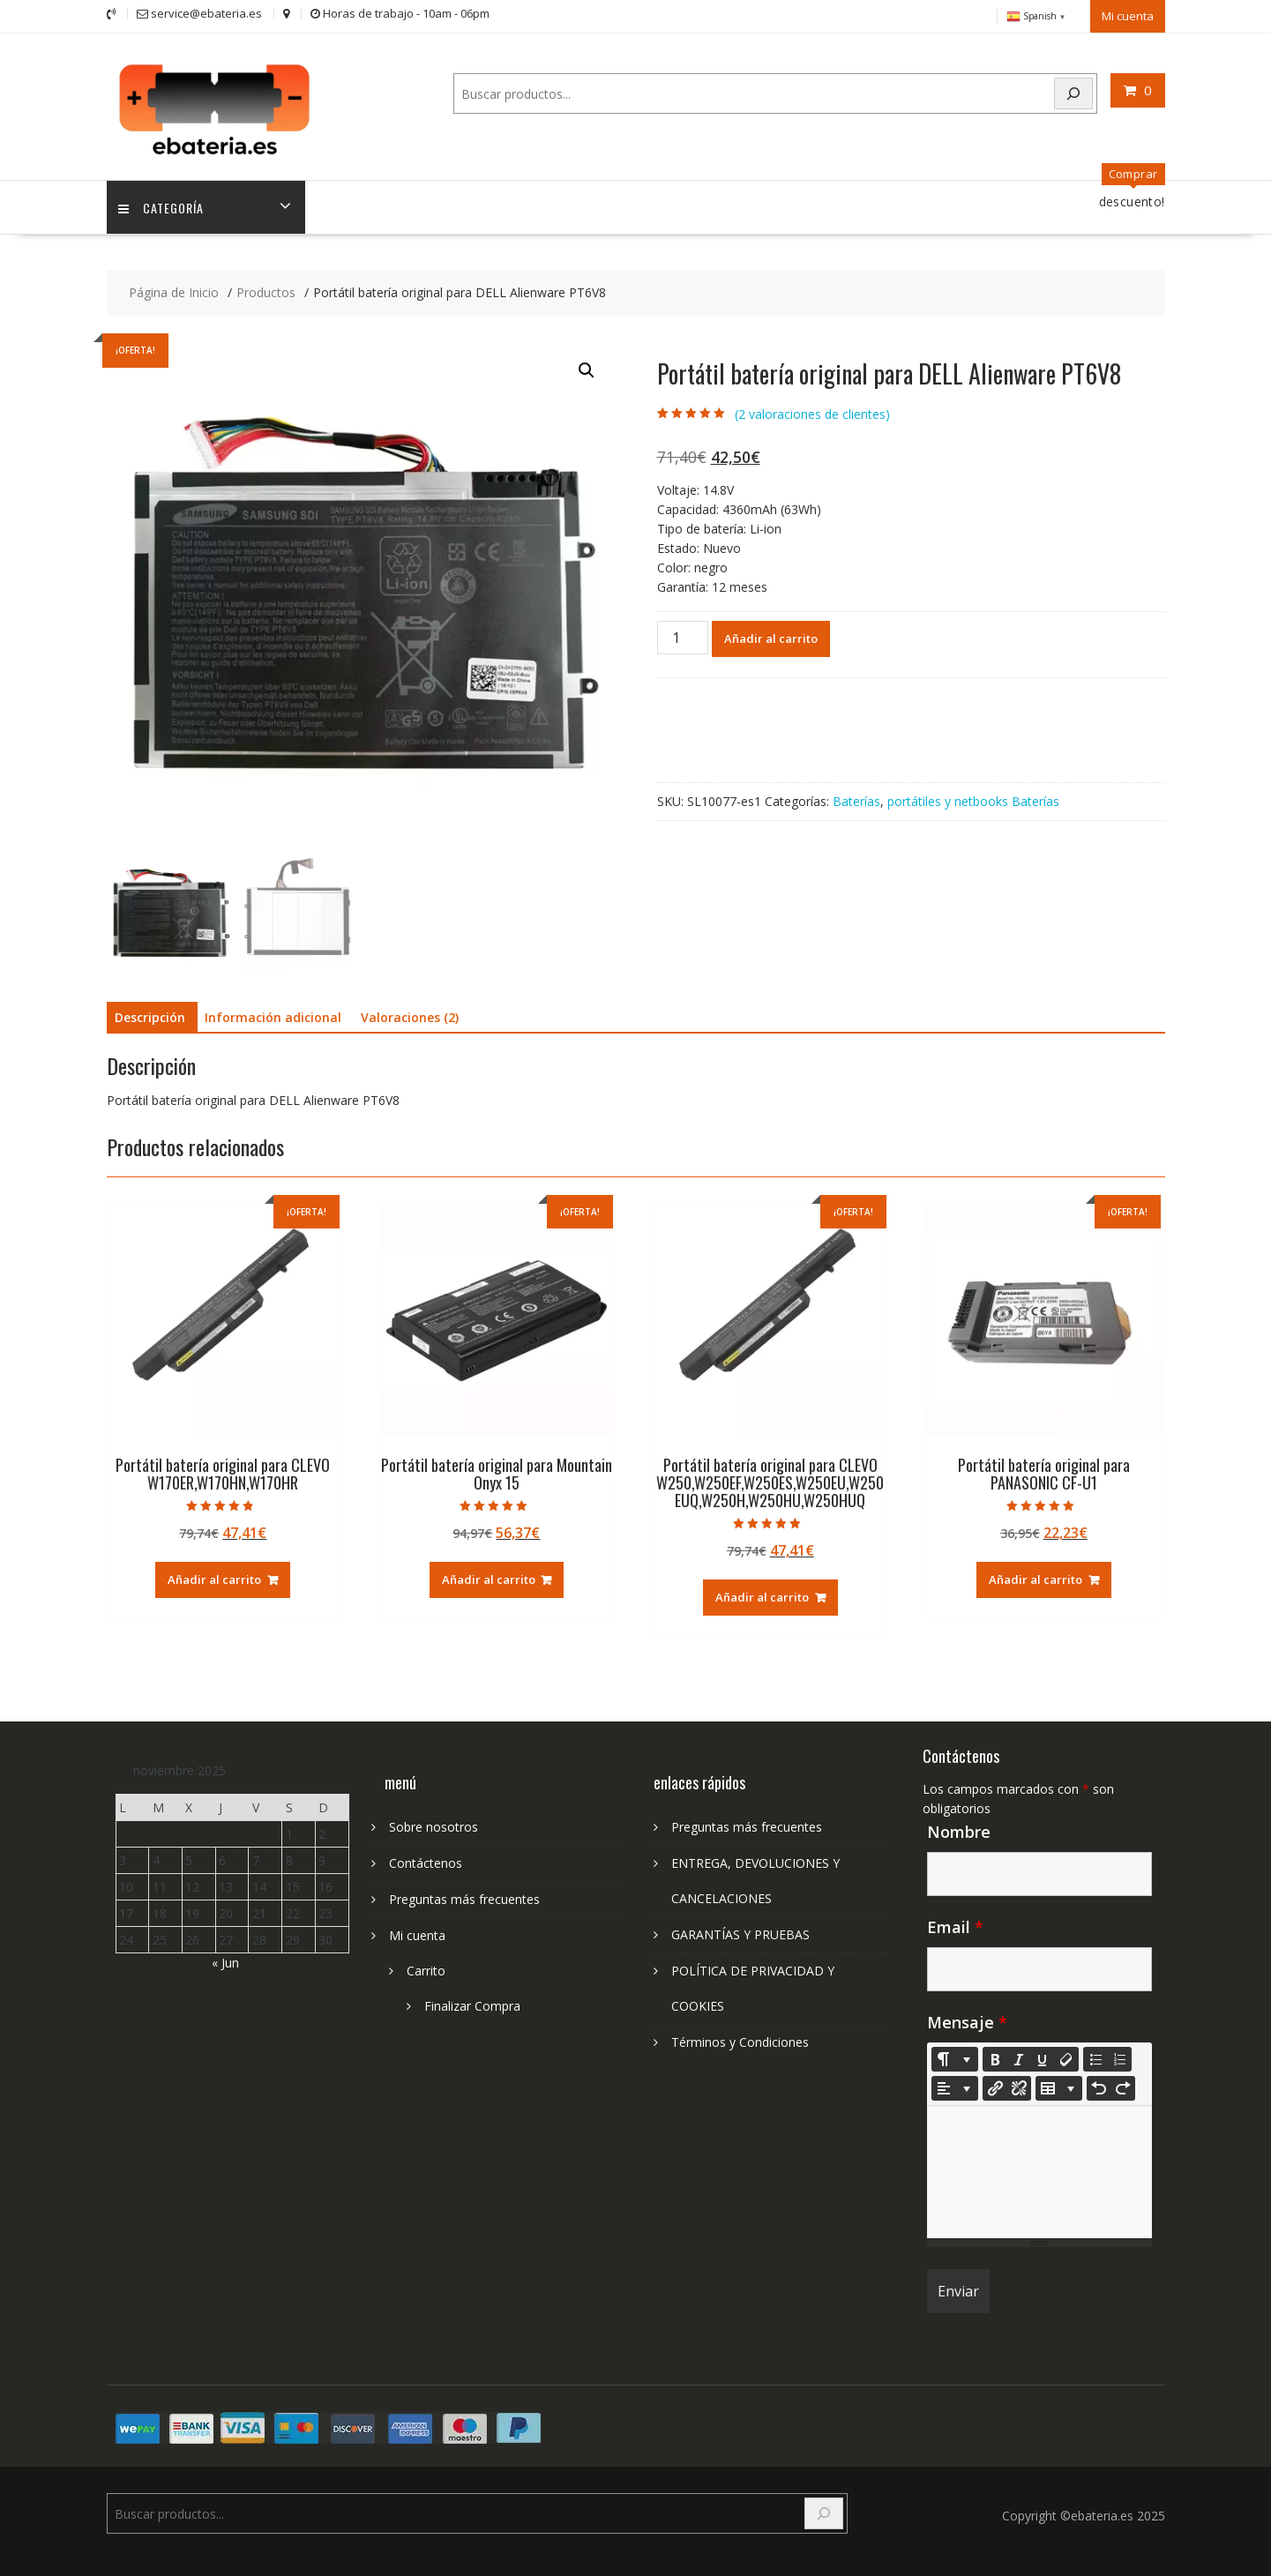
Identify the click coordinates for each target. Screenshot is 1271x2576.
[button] (586, 368)
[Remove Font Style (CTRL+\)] (1066, 2055)
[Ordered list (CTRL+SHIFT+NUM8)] (1119, 2055)
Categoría (163, 204)
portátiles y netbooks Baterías (973, 797)
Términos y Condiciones (740, 2038)
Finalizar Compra (472, 2002)
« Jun (225, 1959)
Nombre (959, 1828)
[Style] (954, 2055)
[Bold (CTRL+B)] (995, 2055)
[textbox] (1039, 2168)
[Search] (1073, 92)
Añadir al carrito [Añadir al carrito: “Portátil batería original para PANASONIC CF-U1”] (1035, 1577)
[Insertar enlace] (995, 2084)
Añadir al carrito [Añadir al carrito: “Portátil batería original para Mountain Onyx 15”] (488, 1577)
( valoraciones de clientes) (812, 411)
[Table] (1058, 2084)
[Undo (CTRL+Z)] (1099, 2084)
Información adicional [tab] (273, 1014)
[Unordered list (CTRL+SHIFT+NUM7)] (1095, 2055)
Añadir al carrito (771, 635)
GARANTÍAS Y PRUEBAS (740, 1931)
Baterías (856, 797)
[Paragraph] (954, 2084)
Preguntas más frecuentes (464, 1895)
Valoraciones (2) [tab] (410, 1014)
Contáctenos (425, 1859)
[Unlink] (1018, 2084)
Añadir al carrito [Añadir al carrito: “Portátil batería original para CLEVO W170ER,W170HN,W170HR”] (214, 1577)
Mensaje (967, 2018)
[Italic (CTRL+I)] (1018, 2055)
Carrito (426, 1967)
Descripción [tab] (150, 1014)
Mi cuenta (1128, 15)
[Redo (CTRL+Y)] (1122, 2084)
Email (955, 1923)
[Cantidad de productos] (682, 634)
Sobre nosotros (433, 1823)
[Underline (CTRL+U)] (1042, 2055)
